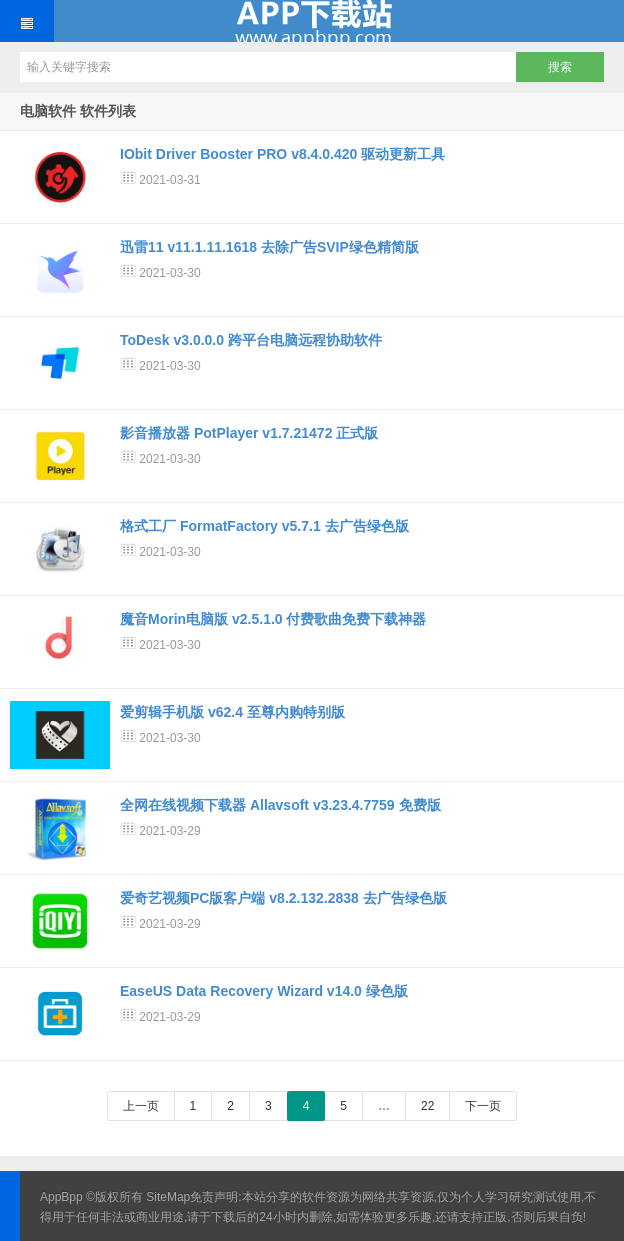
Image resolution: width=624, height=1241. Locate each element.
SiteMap (168, 1197)
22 (427, 1106)
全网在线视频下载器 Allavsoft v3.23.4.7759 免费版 (280, 805)
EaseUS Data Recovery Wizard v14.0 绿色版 (264, 991)
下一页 (483, 1106)
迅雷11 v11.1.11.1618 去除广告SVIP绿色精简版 (269, 247)
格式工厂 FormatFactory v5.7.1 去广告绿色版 (264, 526)
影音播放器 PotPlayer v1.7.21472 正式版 (249, 433)
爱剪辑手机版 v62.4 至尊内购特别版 (232, 712)
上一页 (141, 1106)
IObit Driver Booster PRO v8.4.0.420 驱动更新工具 (282, 154)
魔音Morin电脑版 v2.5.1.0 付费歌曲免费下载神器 (273, 619)
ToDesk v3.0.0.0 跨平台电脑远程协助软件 (251, 340)
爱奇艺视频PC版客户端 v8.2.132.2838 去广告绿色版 (283, 898)
